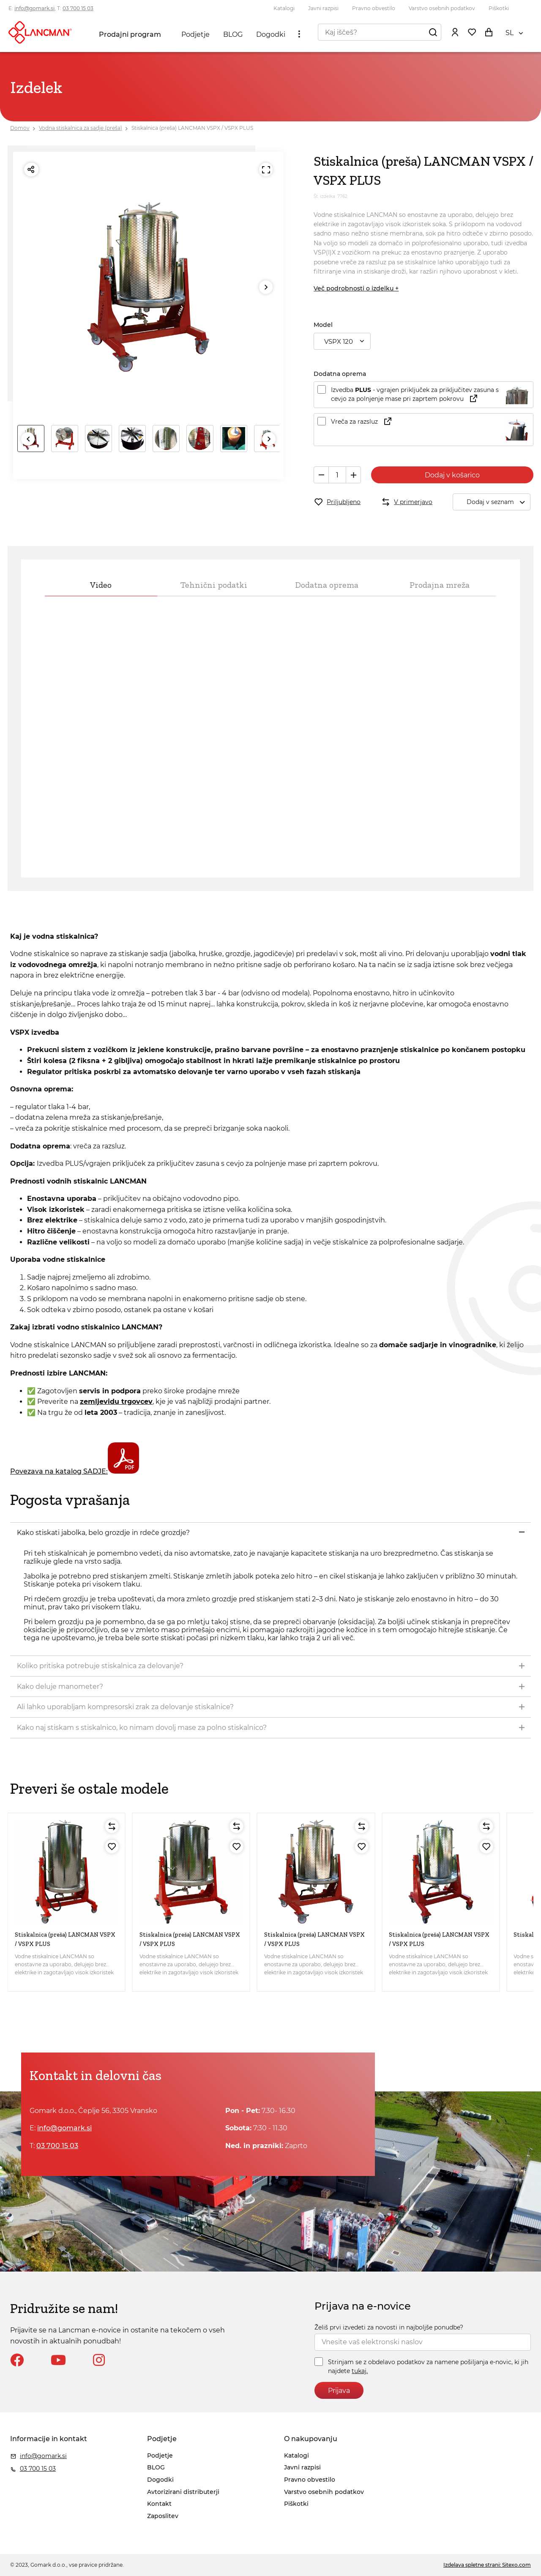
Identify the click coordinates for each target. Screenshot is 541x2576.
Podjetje (195, 34)
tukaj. (360, 2371)
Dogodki (270, 34)
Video (101, 585)
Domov (20, 128)
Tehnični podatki (213, 585)
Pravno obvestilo (373, 8)
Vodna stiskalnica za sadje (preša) (80, 128)
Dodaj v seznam (498, 502)
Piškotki (499, 8)
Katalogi (284, 8)
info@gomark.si (34, 8)
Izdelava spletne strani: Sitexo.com (487, 2565)
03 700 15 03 (78, 8)
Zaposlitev (162, 2516)
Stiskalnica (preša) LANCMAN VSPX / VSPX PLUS (192, 128)
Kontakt (159, 2503)
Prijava (339, 2391)
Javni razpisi (323, 8)
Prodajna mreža (440, 585)
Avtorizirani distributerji (183, 2492)
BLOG (233, 34)
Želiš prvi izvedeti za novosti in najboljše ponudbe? (388, 2327)
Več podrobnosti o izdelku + (356, 288)
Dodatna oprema (326, 585)
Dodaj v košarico (452, 475)
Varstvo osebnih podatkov (442, 8)
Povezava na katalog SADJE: (74, 1471)
